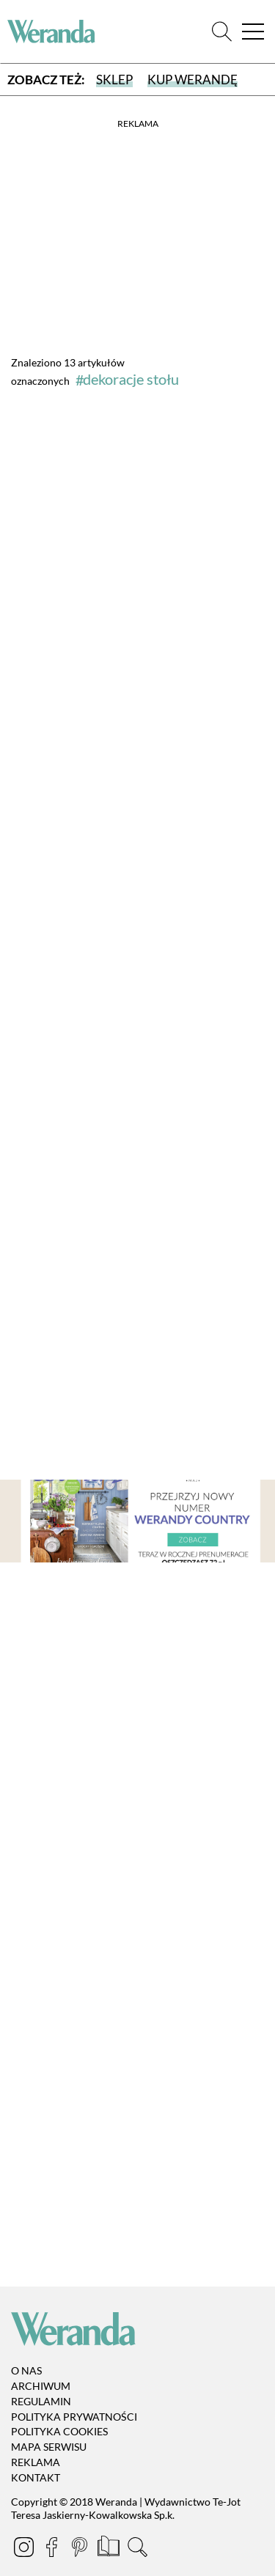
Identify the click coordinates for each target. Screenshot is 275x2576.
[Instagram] (25, 2549)
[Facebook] (53, 2549)
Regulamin (41, 2401)
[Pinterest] (81, 2549)
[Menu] (253, 32)
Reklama (35, 2462)
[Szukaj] (222, 32)
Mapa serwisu (49, 2446)
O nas (26, 2370)
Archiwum (40, 2386)
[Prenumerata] (110, 2549)
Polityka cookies (59, 2432)
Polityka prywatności (74, 2416)
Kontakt (35, 2477)
